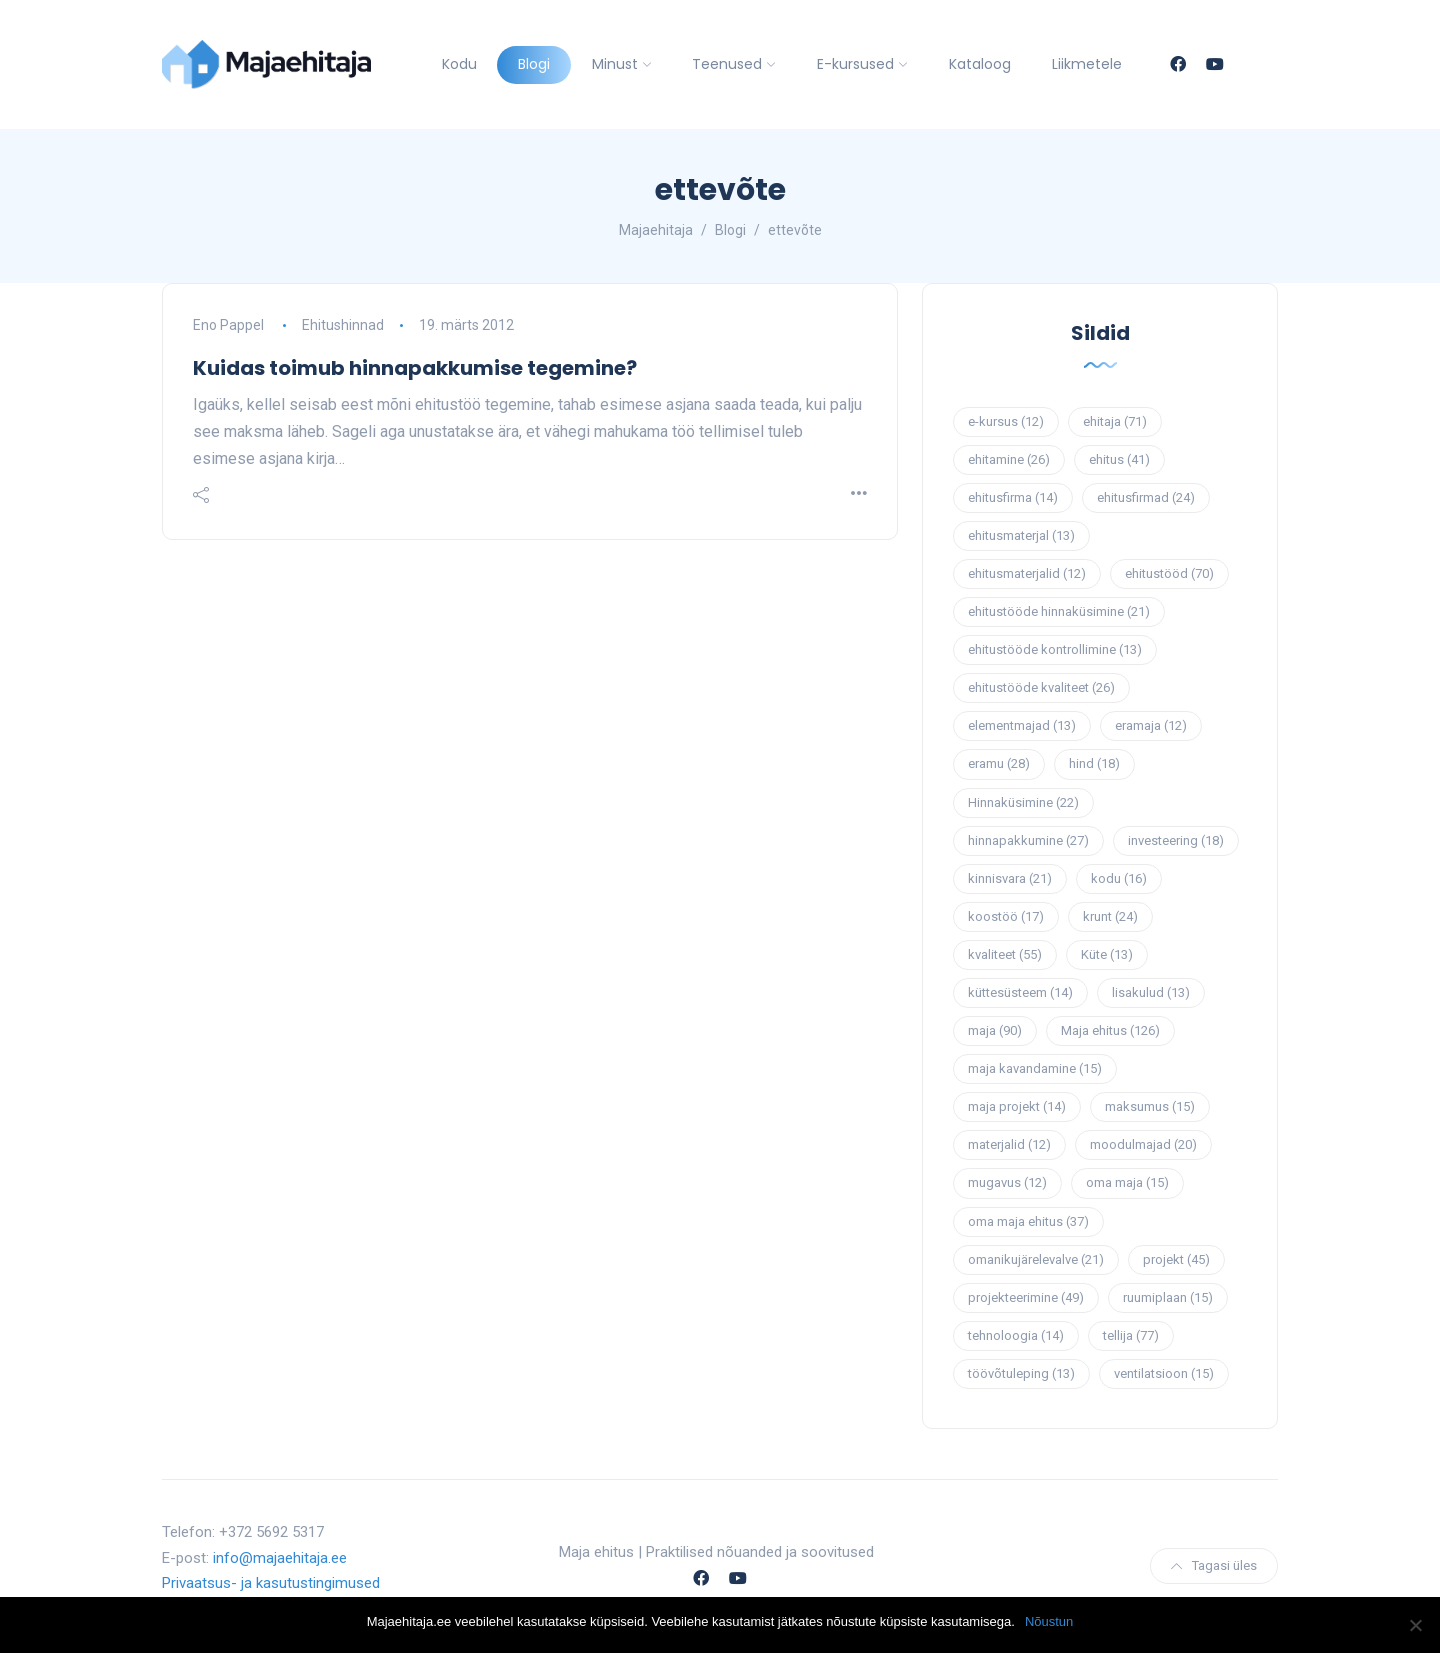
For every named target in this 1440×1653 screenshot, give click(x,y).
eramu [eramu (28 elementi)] (999, 763)
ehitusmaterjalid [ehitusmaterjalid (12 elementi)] (1027, 573)
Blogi (534, 64)
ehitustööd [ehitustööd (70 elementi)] (1169, 573)
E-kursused (855, 64)
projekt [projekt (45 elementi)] (1176, 1259)
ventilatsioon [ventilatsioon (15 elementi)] (1164, 1373)
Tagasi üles (1214, 1565)
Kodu (459, 64)
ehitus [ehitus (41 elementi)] (1119, 459)
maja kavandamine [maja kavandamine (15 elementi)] (1035, 1068)
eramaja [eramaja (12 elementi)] (1151, 725)
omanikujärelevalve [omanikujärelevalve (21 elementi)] (1036, 1259)
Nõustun (1049, 1621)
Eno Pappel (228, 325)
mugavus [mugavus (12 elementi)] (1007, 1182)
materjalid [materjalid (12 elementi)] (1009, 1144)
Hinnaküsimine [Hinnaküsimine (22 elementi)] (1023, 802)
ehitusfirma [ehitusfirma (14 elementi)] (1013, 497)
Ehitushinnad (343, 325)
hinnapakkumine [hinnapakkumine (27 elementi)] (1028, 840)
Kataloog (980, 64)
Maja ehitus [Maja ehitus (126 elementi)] (1110, 1030)
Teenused (727, 64)
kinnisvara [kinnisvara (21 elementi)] (1010, 878)
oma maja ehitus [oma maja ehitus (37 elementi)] (1028, 1221)
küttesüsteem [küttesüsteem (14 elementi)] (1020, 992)
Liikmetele (1087, 64)
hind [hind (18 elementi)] (1094, 763)
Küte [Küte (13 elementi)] (1107, 954)
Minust (615, 64)
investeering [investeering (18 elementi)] (1176, 840)
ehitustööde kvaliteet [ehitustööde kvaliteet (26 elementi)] (1041, 687)
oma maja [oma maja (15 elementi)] (1127, 1182)
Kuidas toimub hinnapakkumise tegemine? (415, 368)
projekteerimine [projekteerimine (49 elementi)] (1026, 1297)
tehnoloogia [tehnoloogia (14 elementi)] (1016, 1335)
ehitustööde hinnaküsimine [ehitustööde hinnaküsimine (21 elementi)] (1059, 611)
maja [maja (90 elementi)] (995, 1030)
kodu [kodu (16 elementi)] (1119, 878)
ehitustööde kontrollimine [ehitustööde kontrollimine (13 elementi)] (1055, 649)
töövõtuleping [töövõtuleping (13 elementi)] (1021, 1373)
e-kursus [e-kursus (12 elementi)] (1006, 421)
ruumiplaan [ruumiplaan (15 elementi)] (1168, 1297)
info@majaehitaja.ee (280, 1558)
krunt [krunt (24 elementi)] (1110, 916)
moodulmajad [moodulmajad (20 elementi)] (1143, 1144)
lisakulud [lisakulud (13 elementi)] (1151, 992)
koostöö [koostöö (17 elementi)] (1006, 916)
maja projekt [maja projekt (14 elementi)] (1017, 1106)
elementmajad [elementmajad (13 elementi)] (1022, 725)
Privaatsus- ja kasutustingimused (271, 1583)
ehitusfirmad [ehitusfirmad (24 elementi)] (1146, 497)
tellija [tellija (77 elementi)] (1131, 1335)
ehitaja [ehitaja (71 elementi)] (1115, 421)
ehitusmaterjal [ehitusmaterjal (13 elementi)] (1021, 535)
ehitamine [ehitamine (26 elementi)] (1009, 459)
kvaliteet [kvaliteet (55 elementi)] (1005, 954)
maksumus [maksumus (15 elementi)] (1150, 1106)
